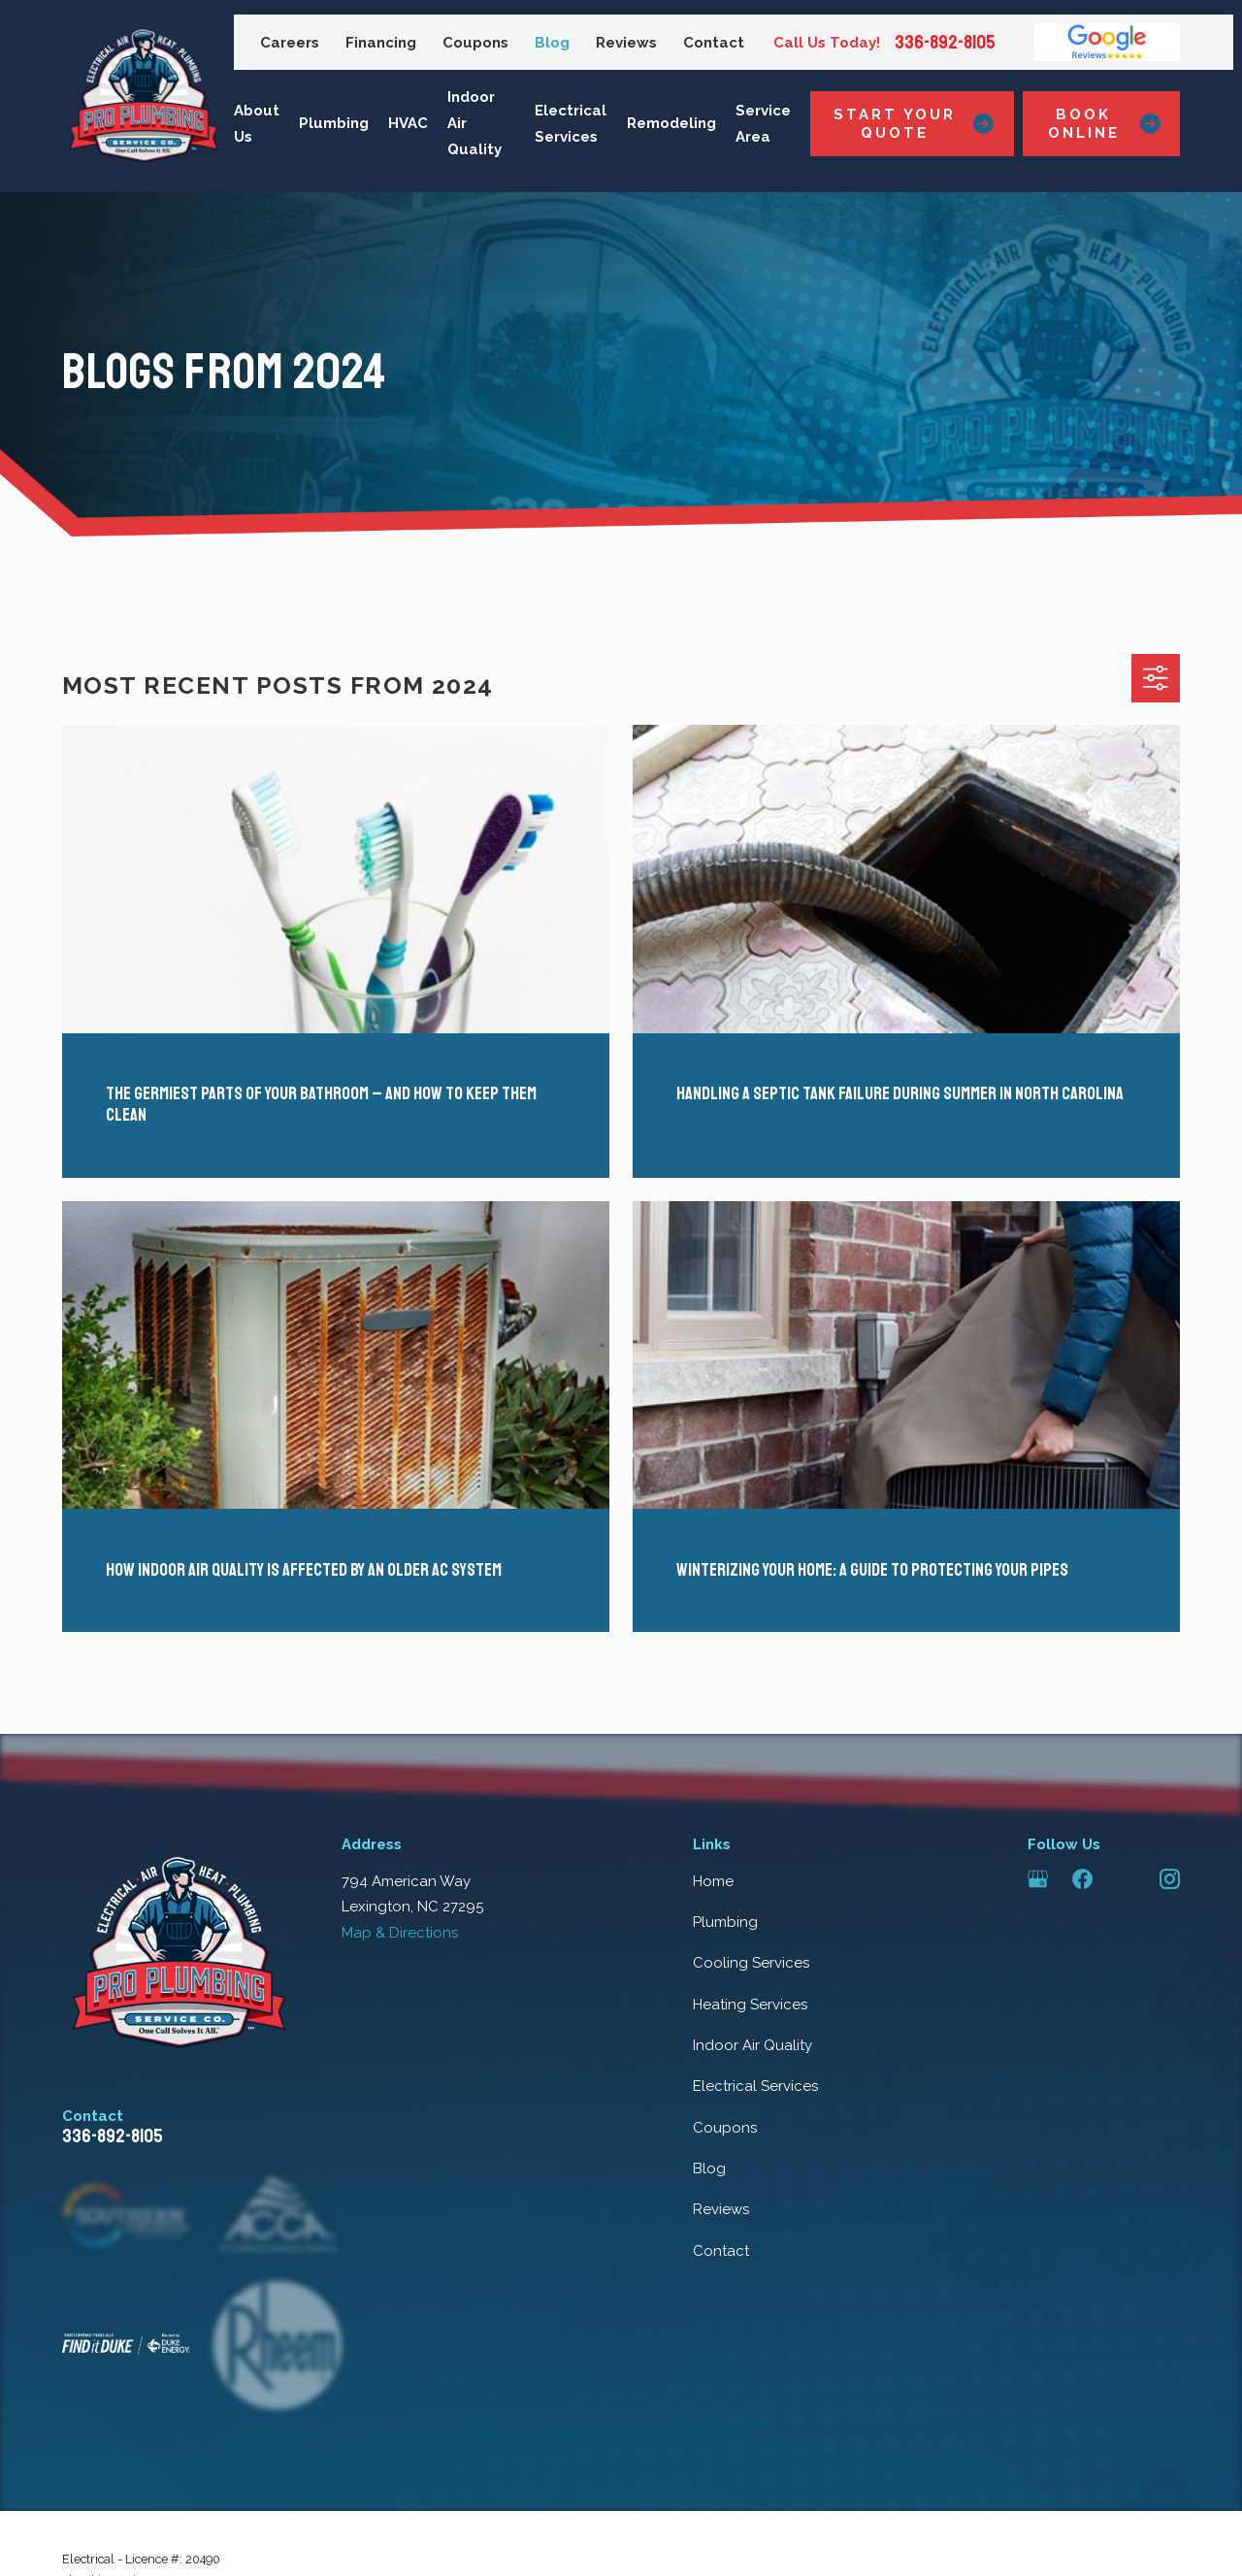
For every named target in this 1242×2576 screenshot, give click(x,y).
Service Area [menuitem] (763, 124)
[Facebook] (1082, 1879)
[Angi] (1126, 1879)
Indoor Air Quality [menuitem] (474, 122)
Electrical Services (755, 2086)
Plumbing (725, 1922)
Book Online (1104, 123)
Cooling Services (751, 1963)
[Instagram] (1170, 1879)
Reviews (626, 42)
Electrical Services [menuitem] (570, 124)
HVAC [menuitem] (408, 123)
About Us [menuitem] (256, 124)
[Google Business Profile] (1038, 1879)
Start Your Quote (913, 123)
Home (713, 1881)
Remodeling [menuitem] (671, 123)
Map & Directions (400, 1932)
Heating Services (750, 2004)
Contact (713, 42)
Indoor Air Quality (752, 2045)
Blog (552, 42)
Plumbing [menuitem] (334, 123)
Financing (380, 42)
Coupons (475, 42)
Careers (289, 42)
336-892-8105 (945, 42)
